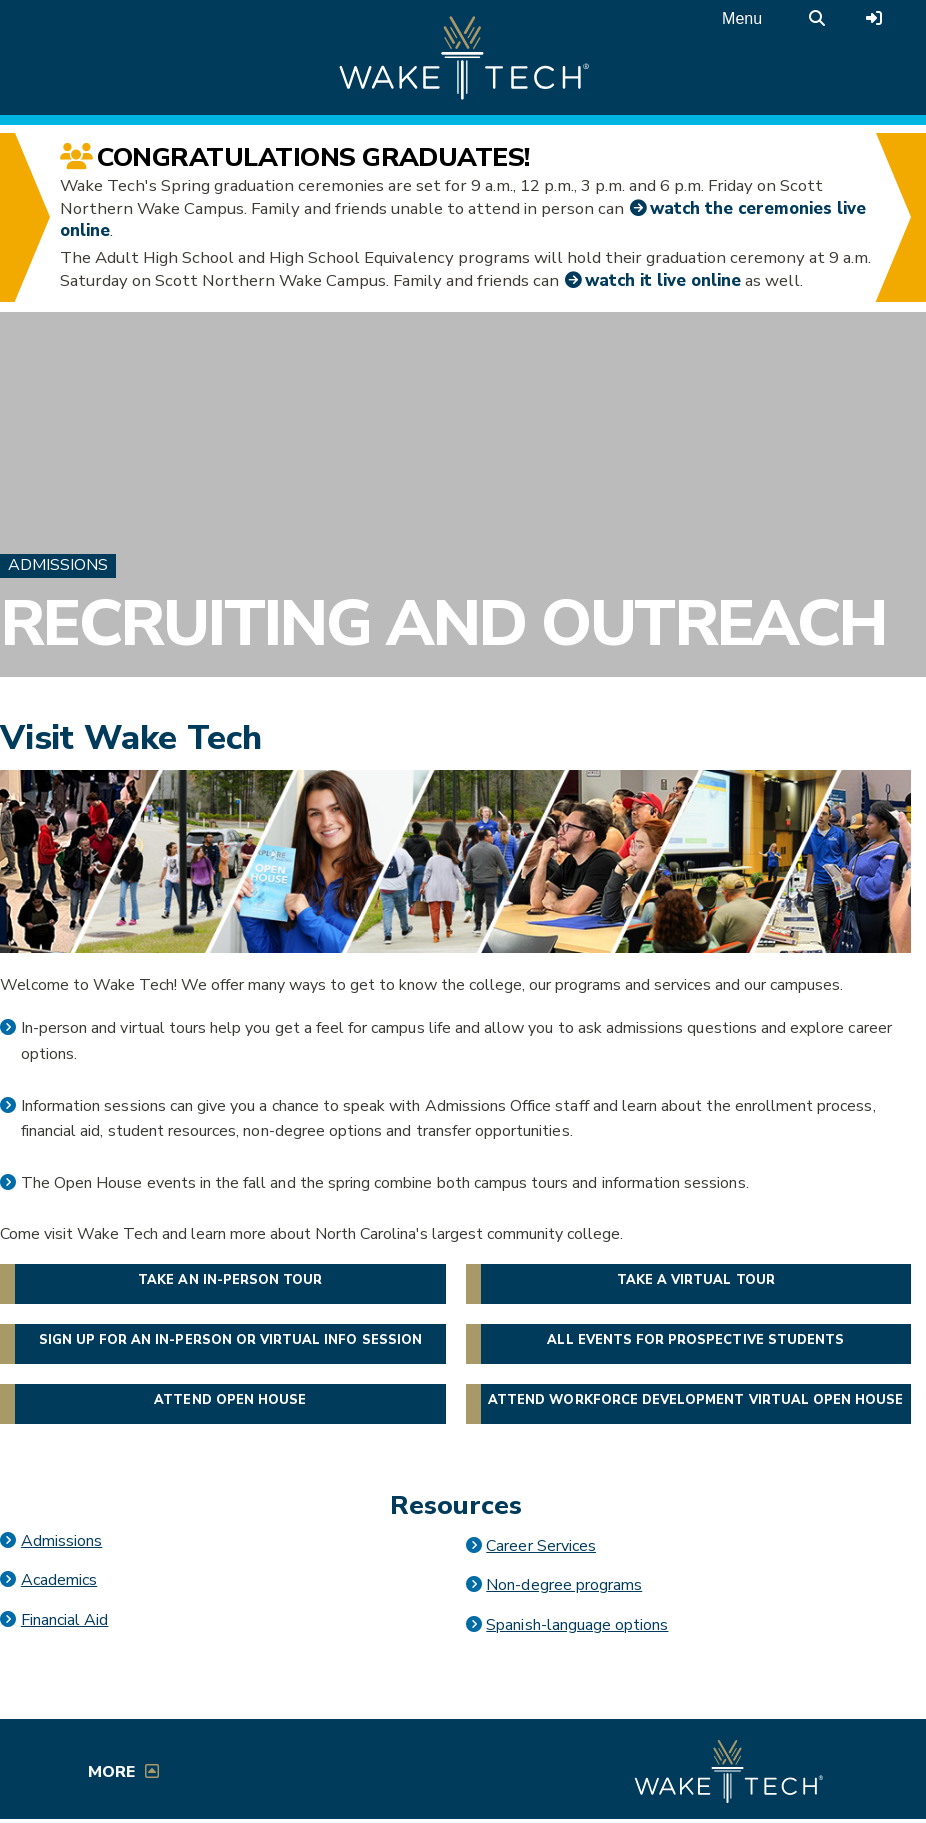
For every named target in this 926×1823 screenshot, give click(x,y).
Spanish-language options (577, 1625)
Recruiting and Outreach (443, 624)
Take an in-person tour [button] (230, 1280)
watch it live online (663, 280)
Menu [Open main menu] (742, 18)
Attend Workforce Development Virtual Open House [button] (695, 1400)
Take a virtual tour (696, 1280)
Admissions (58, 565)
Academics (59, 1580)
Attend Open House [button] (230, 1400)
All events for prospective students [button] (695, 1340)
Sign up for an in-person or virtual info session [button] (230, 1340)
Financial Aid (65, 1620)
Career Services (541, 1546)
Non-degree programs (564, 1585)
